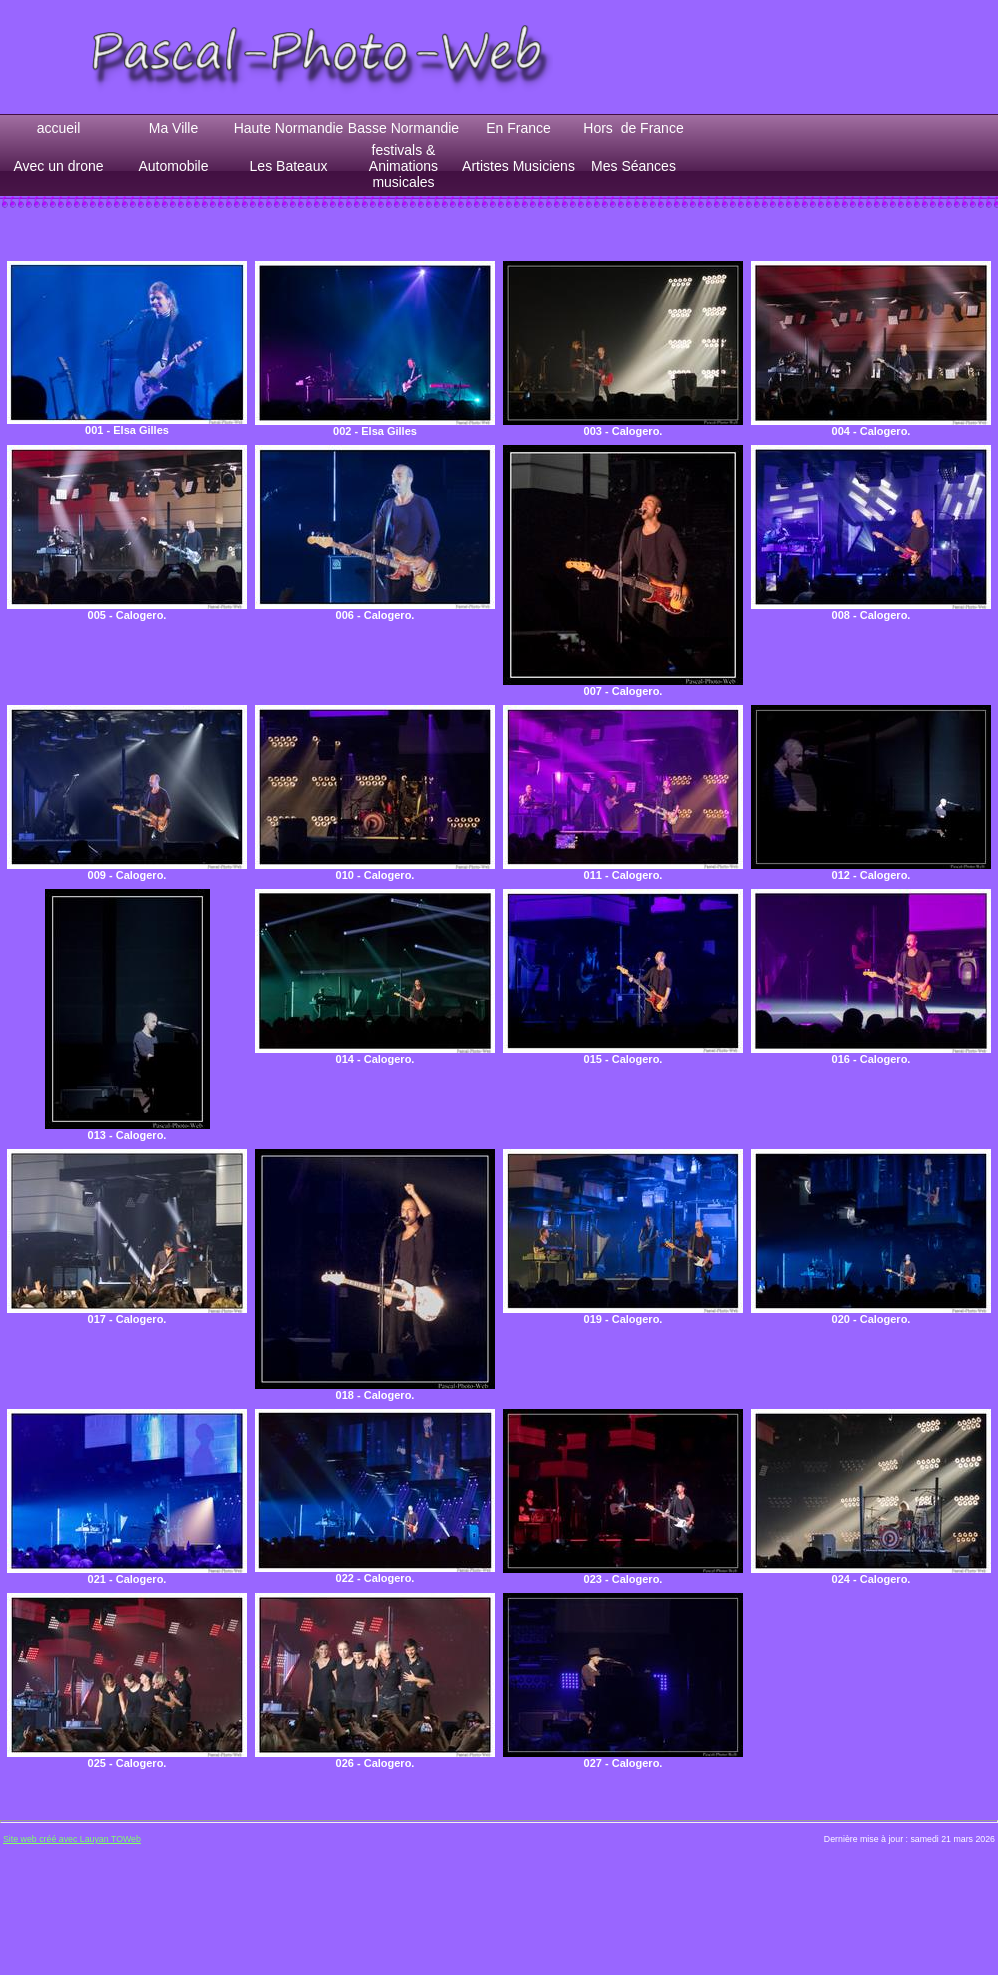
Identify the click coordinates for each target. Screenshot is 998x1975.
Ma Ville (174, 128)
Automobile (173, 166)
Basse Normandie (403, 128)
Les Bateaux (289, 166)
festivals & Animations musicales (403, 166)
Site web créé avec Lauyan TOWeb (72, 1839)
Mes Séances (633, 166)
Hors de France (633, 128)
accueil (59, 128)
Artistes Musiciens (518, 166)
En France (518, 128)
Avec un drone (58, 166)
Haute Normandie (289, 128)
